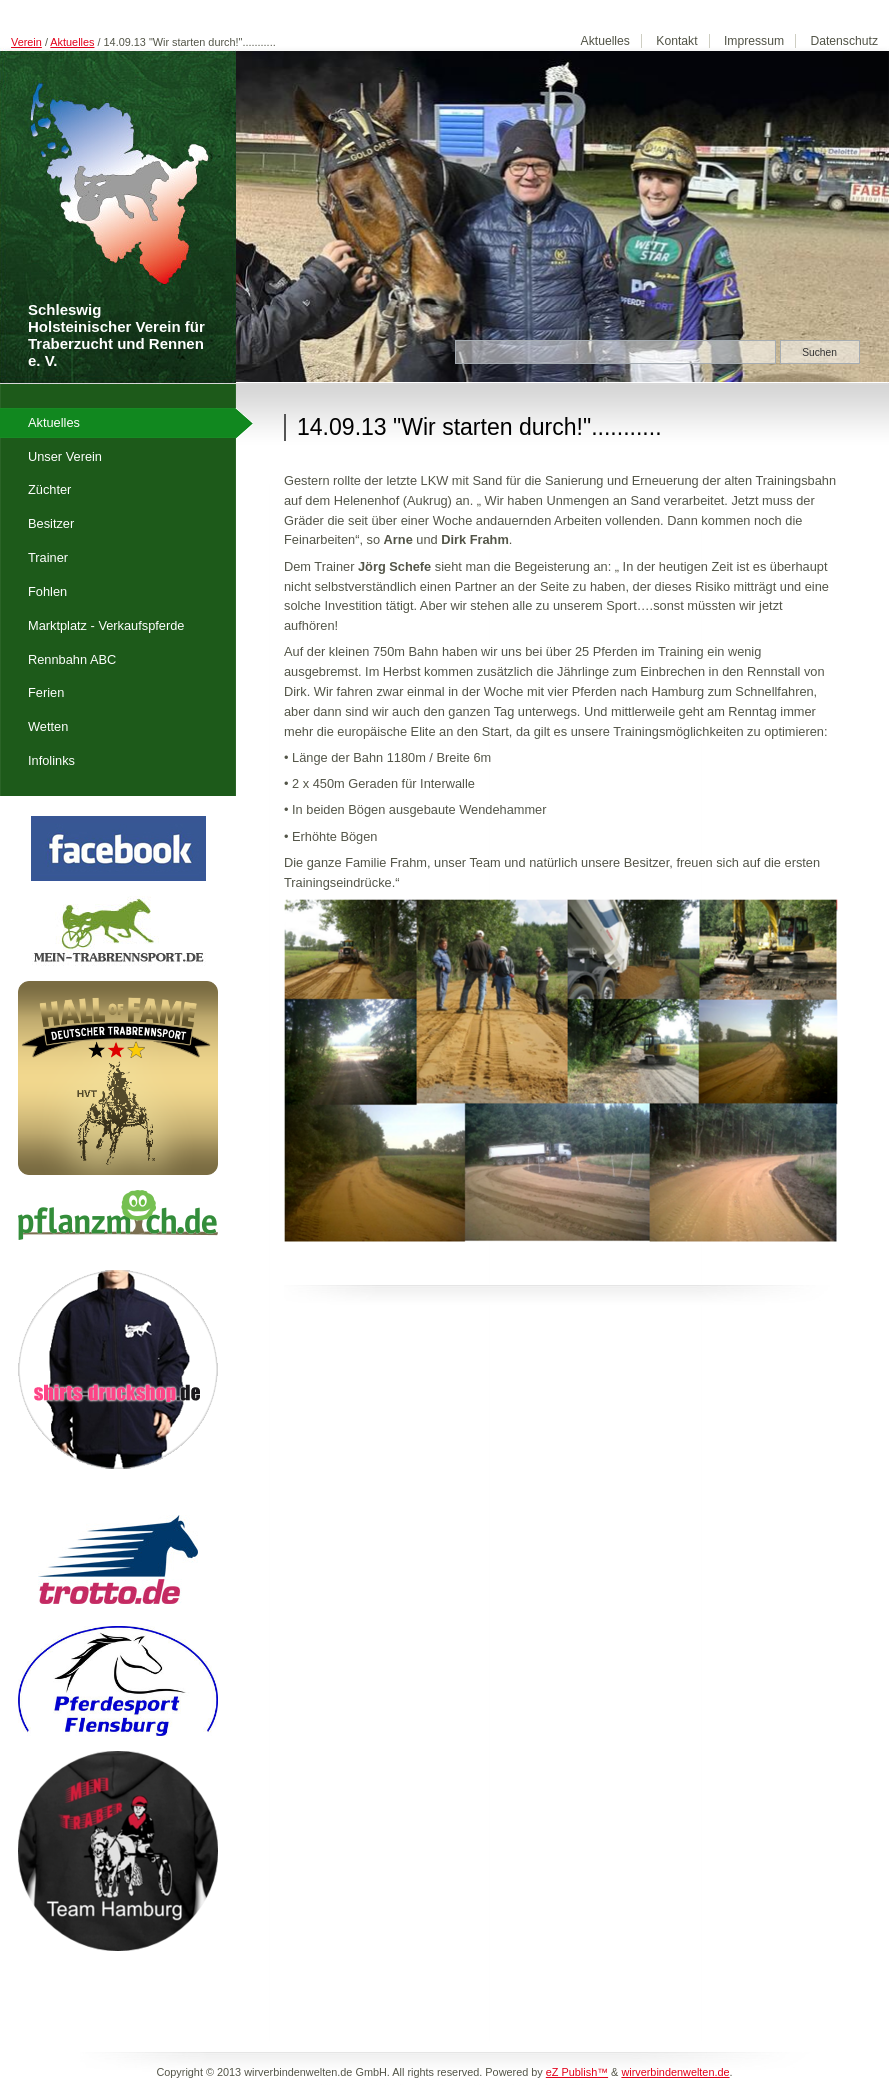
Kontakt (676, 41)
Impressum (754, 41)
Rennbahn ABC (72, 659)
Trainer (48, 557)
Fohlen (47, 591)
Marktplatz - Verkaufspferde (106, 625)
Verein (26, 42)
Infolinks (51, 760)
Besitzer (51, 523)
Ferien (46, 692)
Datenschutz (844, 41)
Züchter (49, 489)
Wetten (48, 726)
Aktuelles (72, 42)
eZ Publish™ (577, 2072)
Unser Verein (65, 456)
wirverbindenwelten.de (675, 2072)
